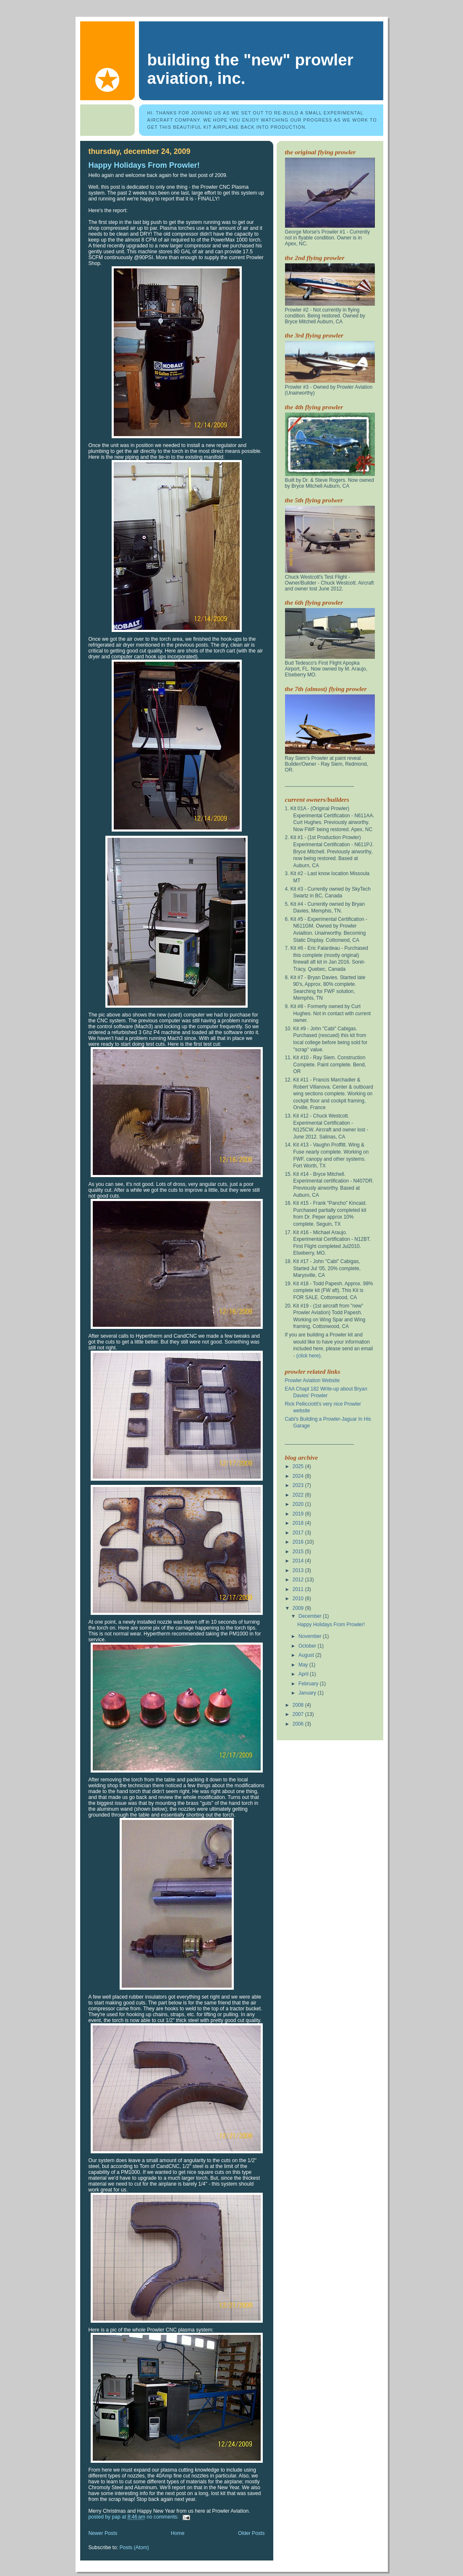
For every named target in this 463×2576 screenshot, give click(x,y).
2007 (299, 1714)
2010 (299, 1598)
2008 (299, 1705)
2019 (299, 1514)
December (310, 1616)
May (303, 1665)
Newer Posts (103, 2533)
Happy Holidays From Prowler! (144, 165)
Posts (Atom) (134, 2547)
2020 (299, 1504)
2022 (299, 1495)
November (310, 1636)
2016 (299, 1542)
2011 (299, 1589)
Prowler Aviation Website (312, 1380)
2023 (299, 1485)
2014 (299, 1561)
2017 (299, 1533)
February (309, 1684)
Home (177, 2533)
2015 (299, 1551)
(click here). (309, 1356)
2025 (299, 1466)
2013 (299, 1570)
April (304, 1674)
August (306, 1655)
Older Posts (251, 2533)
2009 (299, 1608)
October (307, 1646)
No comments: (163, 2517)
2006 (299, 1724)
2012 (299, 1580)
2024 (299, 1476)
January (308, 1693)
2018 (299, 1523)
